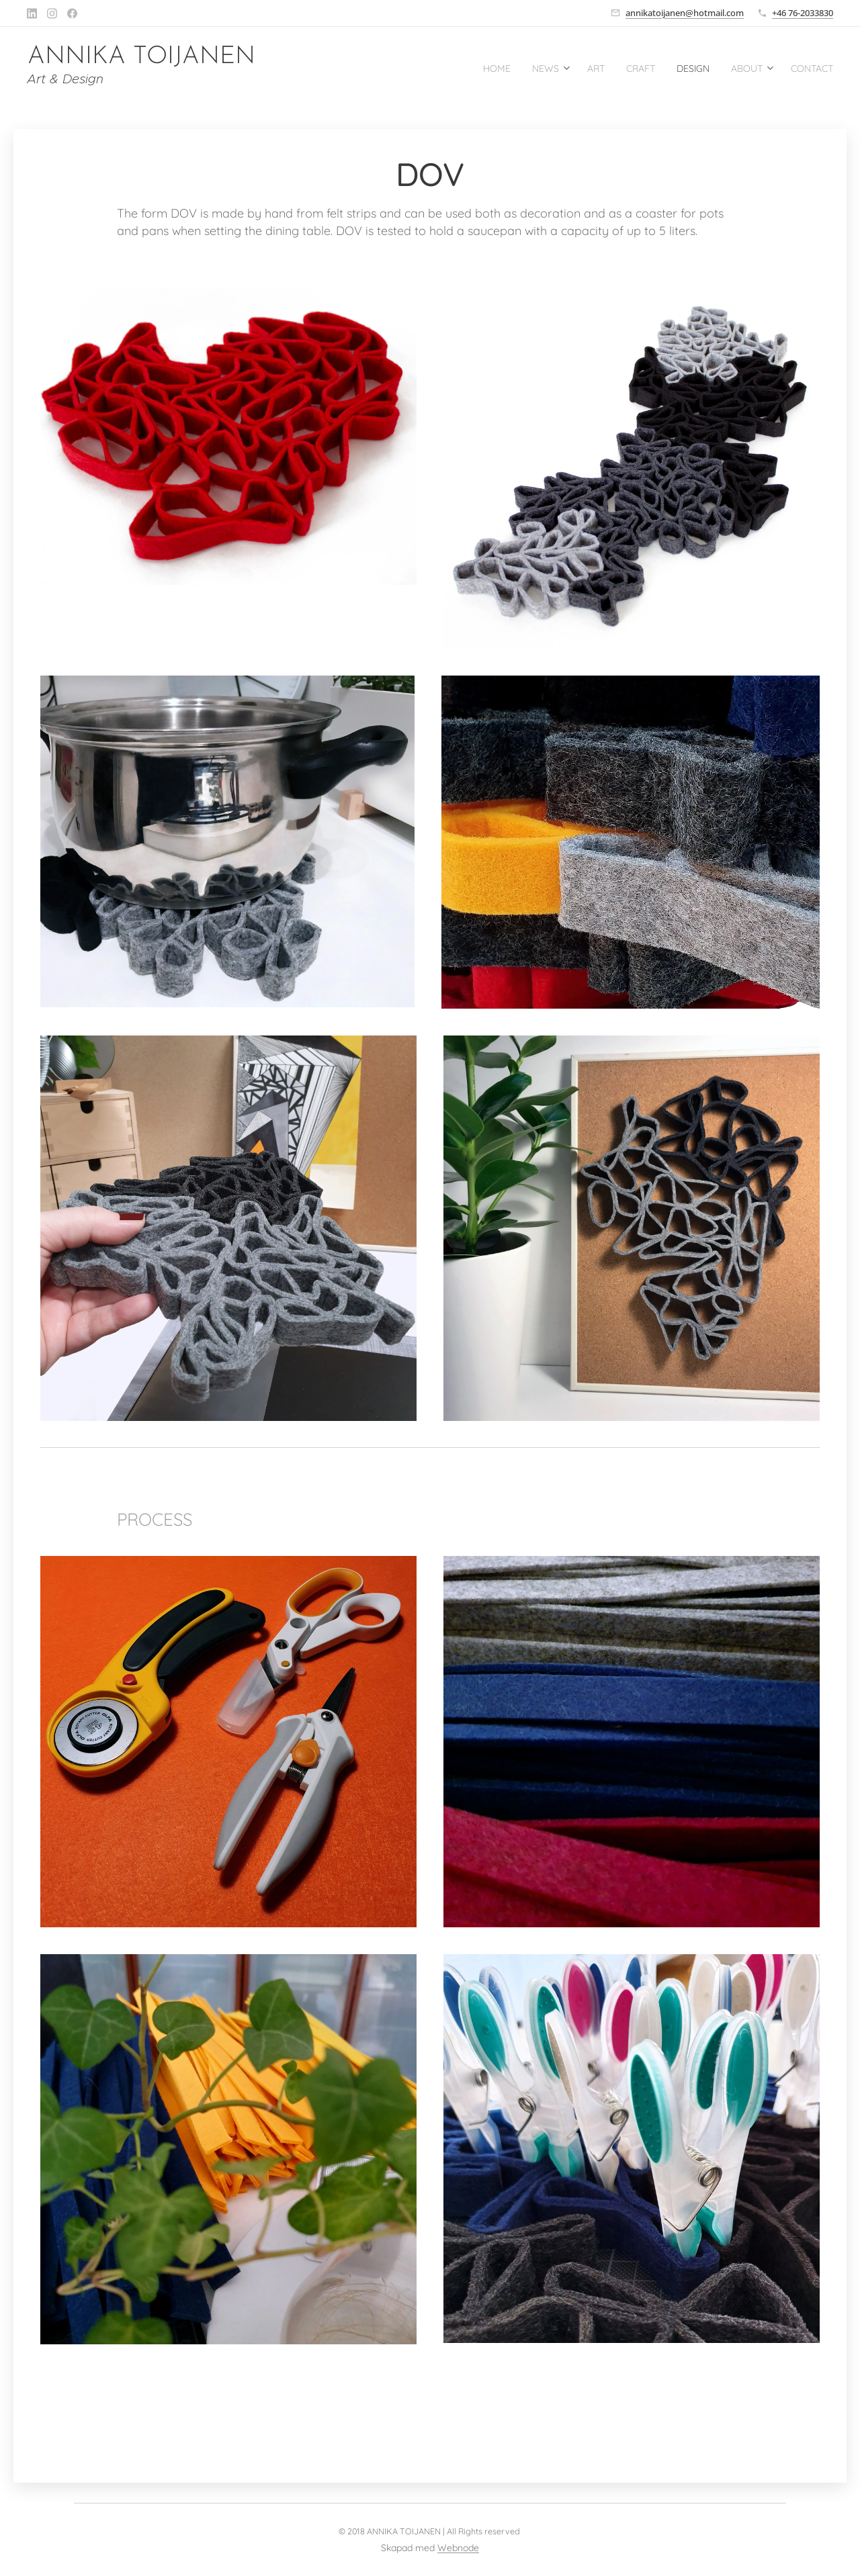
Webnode (458, 2548)
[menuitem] (457, 68)
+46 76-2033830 (802, 13)
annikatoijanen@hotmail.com (685, 13)
